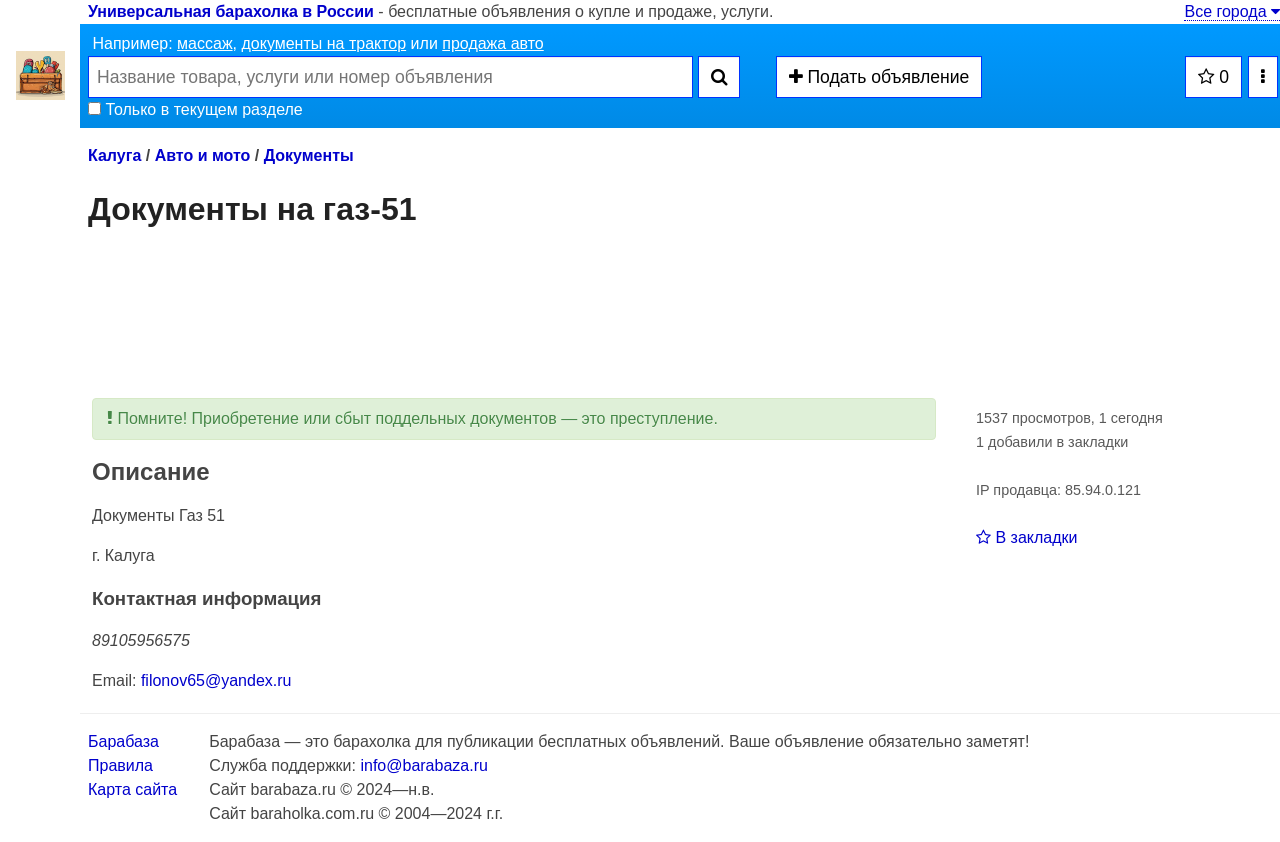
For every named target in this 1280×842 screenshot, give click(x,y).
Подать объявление (879, 77)
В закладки (1026, 537)
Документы (309, 155)
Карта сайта (132, 789)
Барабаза (123, 741)
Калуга (114, 155)
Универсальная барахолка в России (231, 11)
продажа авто (492, 43)
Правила (120, 765)
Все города (1232, 11)
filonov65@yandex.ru (216, 680)
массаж (205, 43)
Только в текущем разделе (195, 109)
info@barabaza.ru (423, 765)
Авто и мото (203, 155)
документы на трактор (323, 43)
